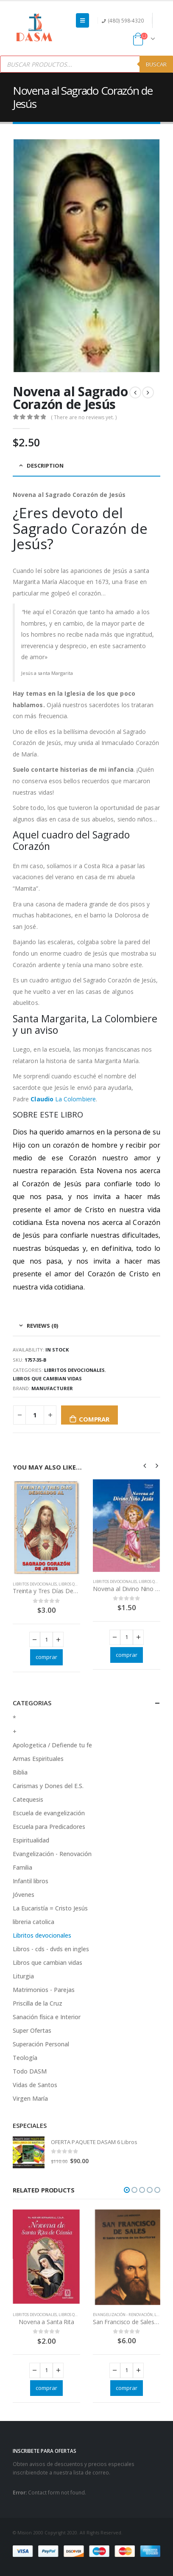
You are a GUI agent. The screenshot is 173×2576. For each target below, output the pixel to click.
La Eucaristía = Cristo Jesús (50, 1908)
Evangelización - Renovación (52, 1854)
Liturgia (23, 1976)
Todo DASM (30, 2071)
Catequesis (28, 1799)
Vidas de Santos (35, 2085)
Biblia (20, 1772)
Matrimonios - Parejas (44, 1990)
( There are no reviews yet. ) (84, 417)
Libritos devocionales (74, 1370)
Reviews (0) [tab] (42, 1325)
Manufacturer (52, 1388)
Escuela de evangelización (49, 1813)
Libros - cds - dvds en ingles (51, 1949)
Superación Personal (41, 2044)
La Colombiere (63, 1099)
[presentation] (145, 1465)
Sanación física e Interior (47, 2017)
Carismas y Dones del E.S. (48, 1786)
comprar (94, 1419)
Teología (25, 2058)
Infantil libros (30, 1881)
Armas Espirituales (38, 1759)
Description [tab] (45, 465)
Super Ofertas (32, 2030)
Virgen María (30, 2098)
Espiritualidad (31, 1840)
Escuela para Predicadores (49, 1827)
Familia (22, 1867)
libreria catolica (33, 1922)
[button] (127, 2190)
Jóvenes (23, 1894)
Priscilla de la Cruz (37, 2003)
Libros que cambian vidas (47, 1378)
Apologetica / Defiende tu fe (52, 1745)
